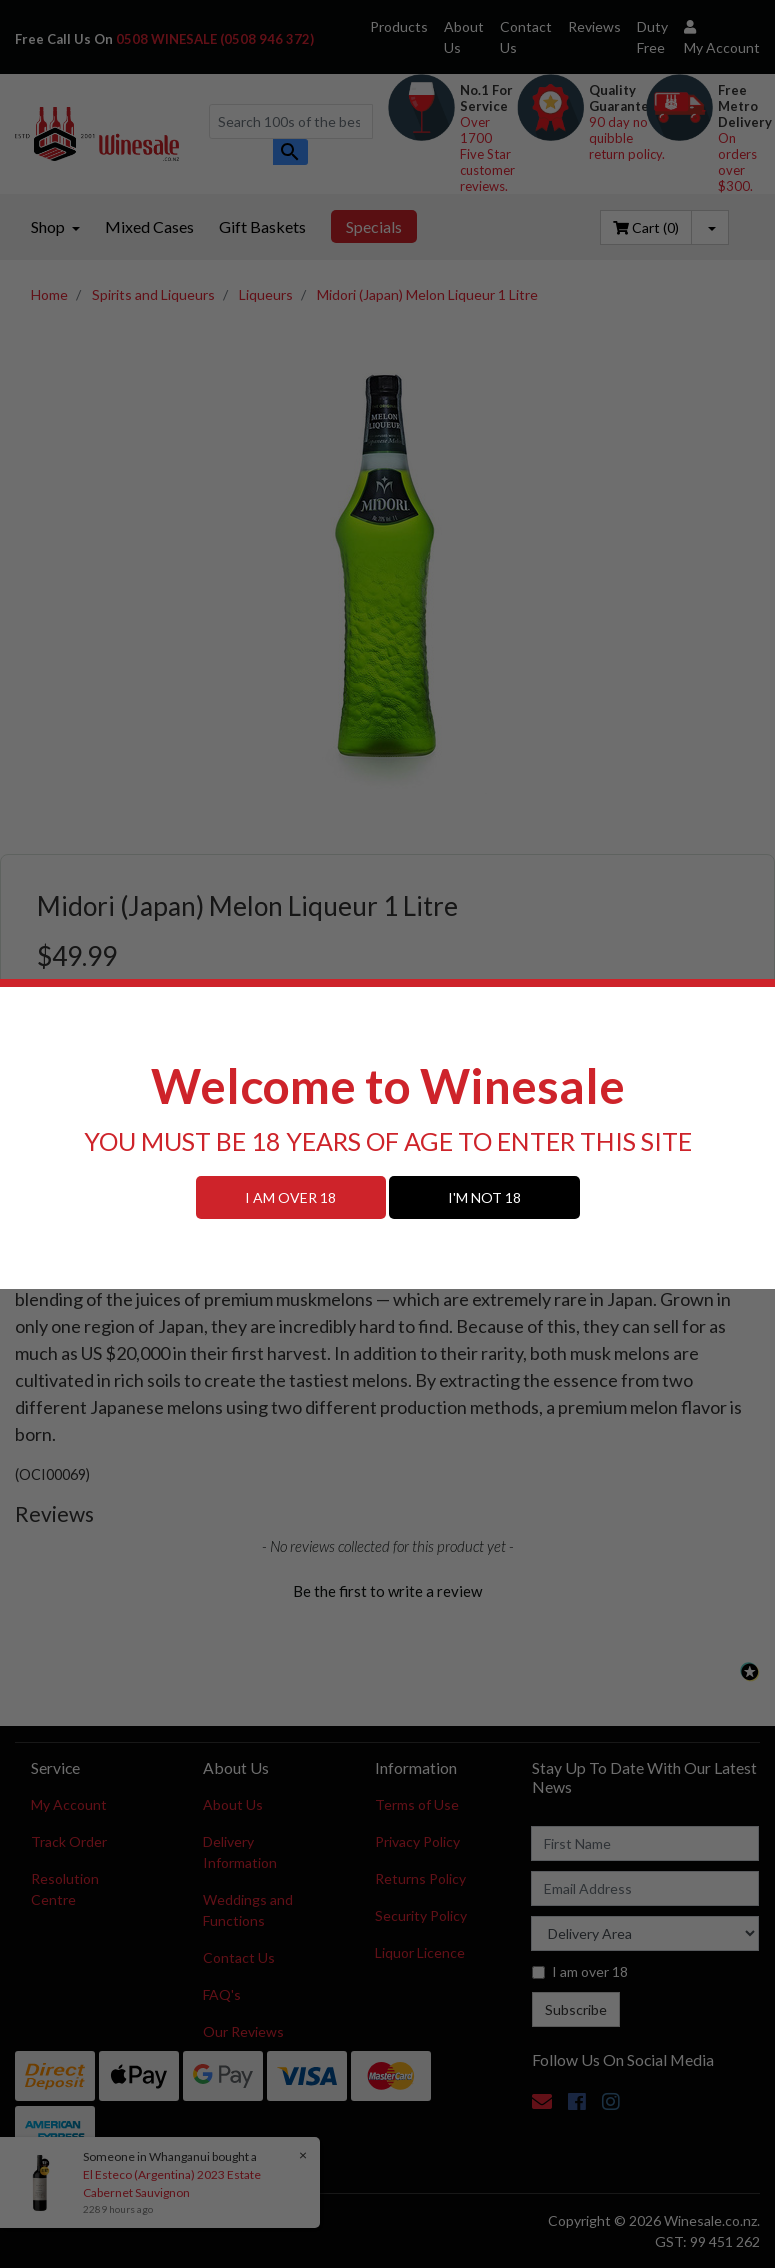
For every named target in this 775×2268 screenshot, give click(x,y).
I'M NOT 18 (484, 1197)
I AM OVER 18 (290, 1197)
